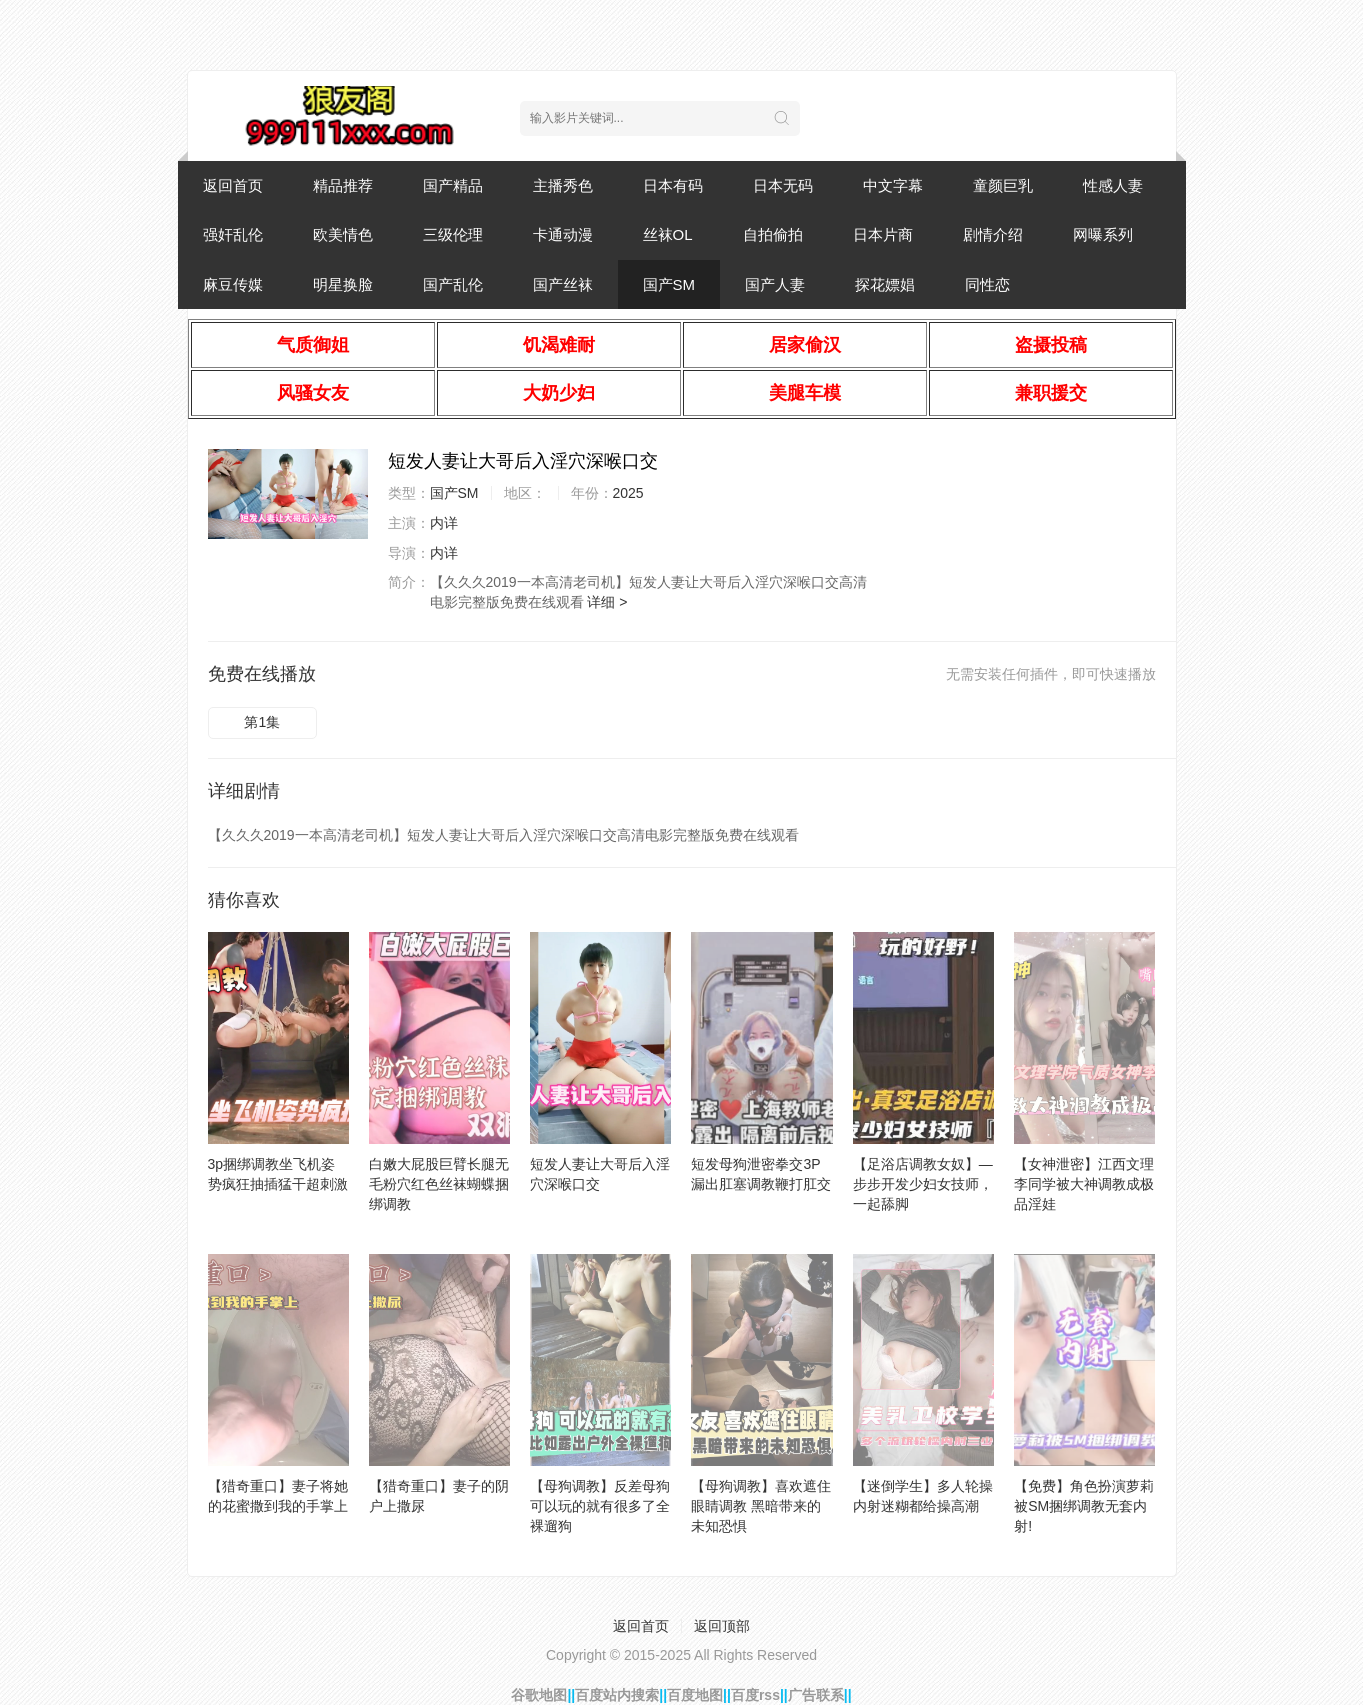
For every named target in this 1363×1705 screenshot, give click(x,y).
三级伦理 (453, 234)
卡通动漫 (563, 234)
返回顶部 (722, 1626)
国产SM (669, 284)
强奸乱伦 (233, 234)
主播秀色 (563, 185)
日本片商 (883, 234)
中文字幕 (893, 185)
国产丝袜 (563, 284)
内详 (444, 523)
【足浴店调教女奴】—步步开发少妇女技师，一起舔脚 (923, 1184)
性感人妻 (1113, 185)
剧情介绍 (993, 234)
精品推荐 (343, 185)
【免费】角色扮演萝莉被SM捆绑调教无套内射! (1084, 1506)
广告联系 (816, 1695)
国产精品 (453, 185)
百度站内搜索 (617, 1695)
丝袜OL (668, 234)
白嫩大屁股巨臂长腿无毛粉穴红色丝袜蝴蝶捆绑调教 (439, 1184)
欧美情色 (343, 234)
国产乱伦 (453, 284)
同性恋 (987, 284)
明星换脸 (343, 284)
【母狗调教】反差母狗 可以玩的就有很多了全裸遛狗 (600, 1506)
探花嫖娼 (885, 284)
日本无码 (783, 185)
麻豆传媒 (233, 284)
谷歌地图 (539, 1695)
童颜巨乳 (1003, 185)
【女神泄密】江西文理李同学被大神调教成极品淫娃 (1084, 1184)
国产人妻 (775, 284)
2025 (628, 493)
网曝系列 (1103, 234)
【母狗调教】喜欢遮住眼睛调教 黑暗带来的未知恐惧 (761, 1506)
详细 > (607, 602)
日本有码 (673, 185)
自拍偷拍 (773, 234)
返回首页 (233, 185)
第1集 (262, 722)
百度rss (755, 1695)
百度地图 (695, 1695)
